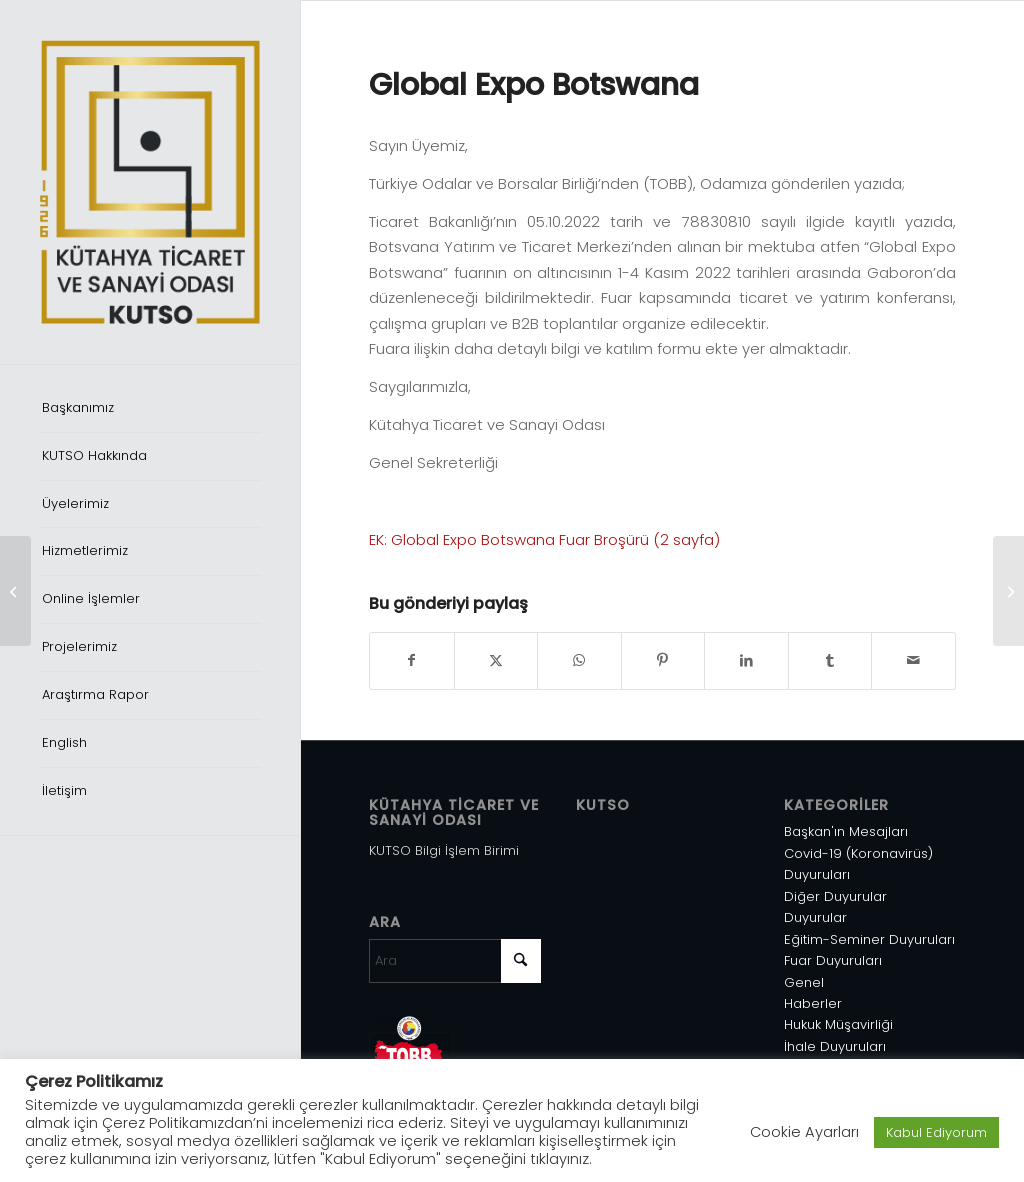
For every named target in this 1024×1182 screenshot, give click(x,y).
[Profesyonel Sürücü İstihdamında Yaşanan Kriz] (1008, 591)
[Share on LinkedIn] (746, 660)
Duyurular (815, 917)
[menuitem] (150, 409)
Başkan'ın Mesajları (846, 831)
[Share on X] (496, 660)
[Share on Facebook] (412, 660)
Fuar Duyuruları (833, 960)
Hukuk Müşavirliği (838, 1024)
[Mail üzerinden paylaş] (913, 660)
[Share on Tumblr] (830, 660)
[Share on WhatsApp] (579, 660)
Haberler (813, 1003)
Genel (804, 982)
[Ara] (455, 961)
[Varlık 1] (150, 182)
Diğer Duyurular (835, 896)
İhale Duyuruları (835, 1046)
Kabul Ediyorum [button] (936, 1132)
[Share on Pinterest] (663, 660)
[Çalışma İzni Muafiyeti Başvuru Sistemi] (15, 591)
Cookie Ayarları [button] (804, 1132)
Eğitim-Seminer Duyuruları (869, 939)
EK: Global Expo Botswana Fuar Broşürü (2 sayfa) (544, 539)
